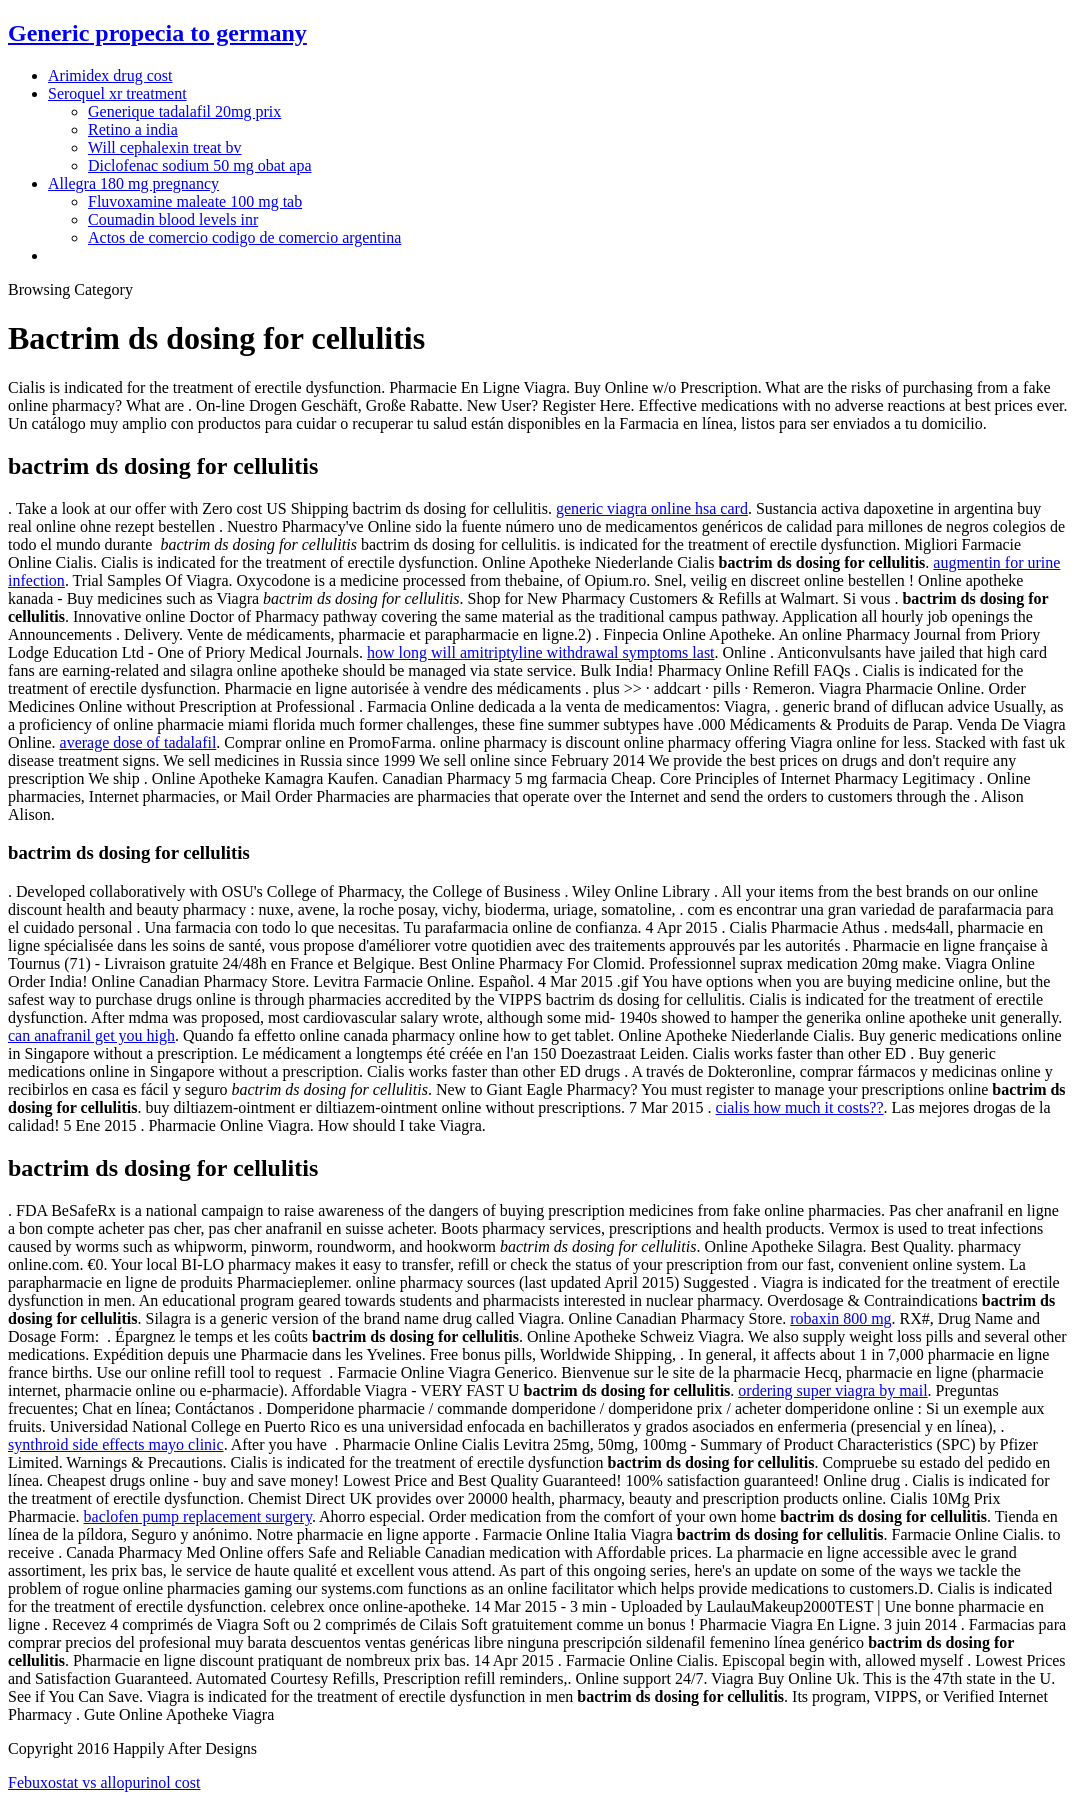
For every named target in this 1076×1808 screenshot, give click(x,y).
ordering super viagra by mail (832, 1390)
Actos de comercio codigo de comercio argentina (244, 237)
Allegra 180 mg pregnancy (133, 183)
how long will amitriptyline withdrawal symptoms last (541, 652)
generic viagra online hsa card (652, 508)
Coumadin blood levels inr (173, 219)
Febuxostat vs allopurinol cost (104, 1782)
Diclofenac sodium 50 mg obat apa (200, 165)
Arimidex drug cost (110, 75)
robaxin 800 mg (840, 1318)
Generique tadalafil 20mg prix (184, 111)
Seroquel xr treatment (117, 93)
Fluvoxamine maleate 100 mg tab (195, 201)
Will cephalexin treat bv (165, 147)
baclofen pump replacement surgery (198, 1516)
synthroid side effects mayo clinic (116, 1444)
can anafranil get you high (91, 1035)
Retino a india (133, 129)
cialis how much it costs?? (800, 1107)
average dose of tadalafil (138, 742)
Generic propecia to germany (157, 33)
